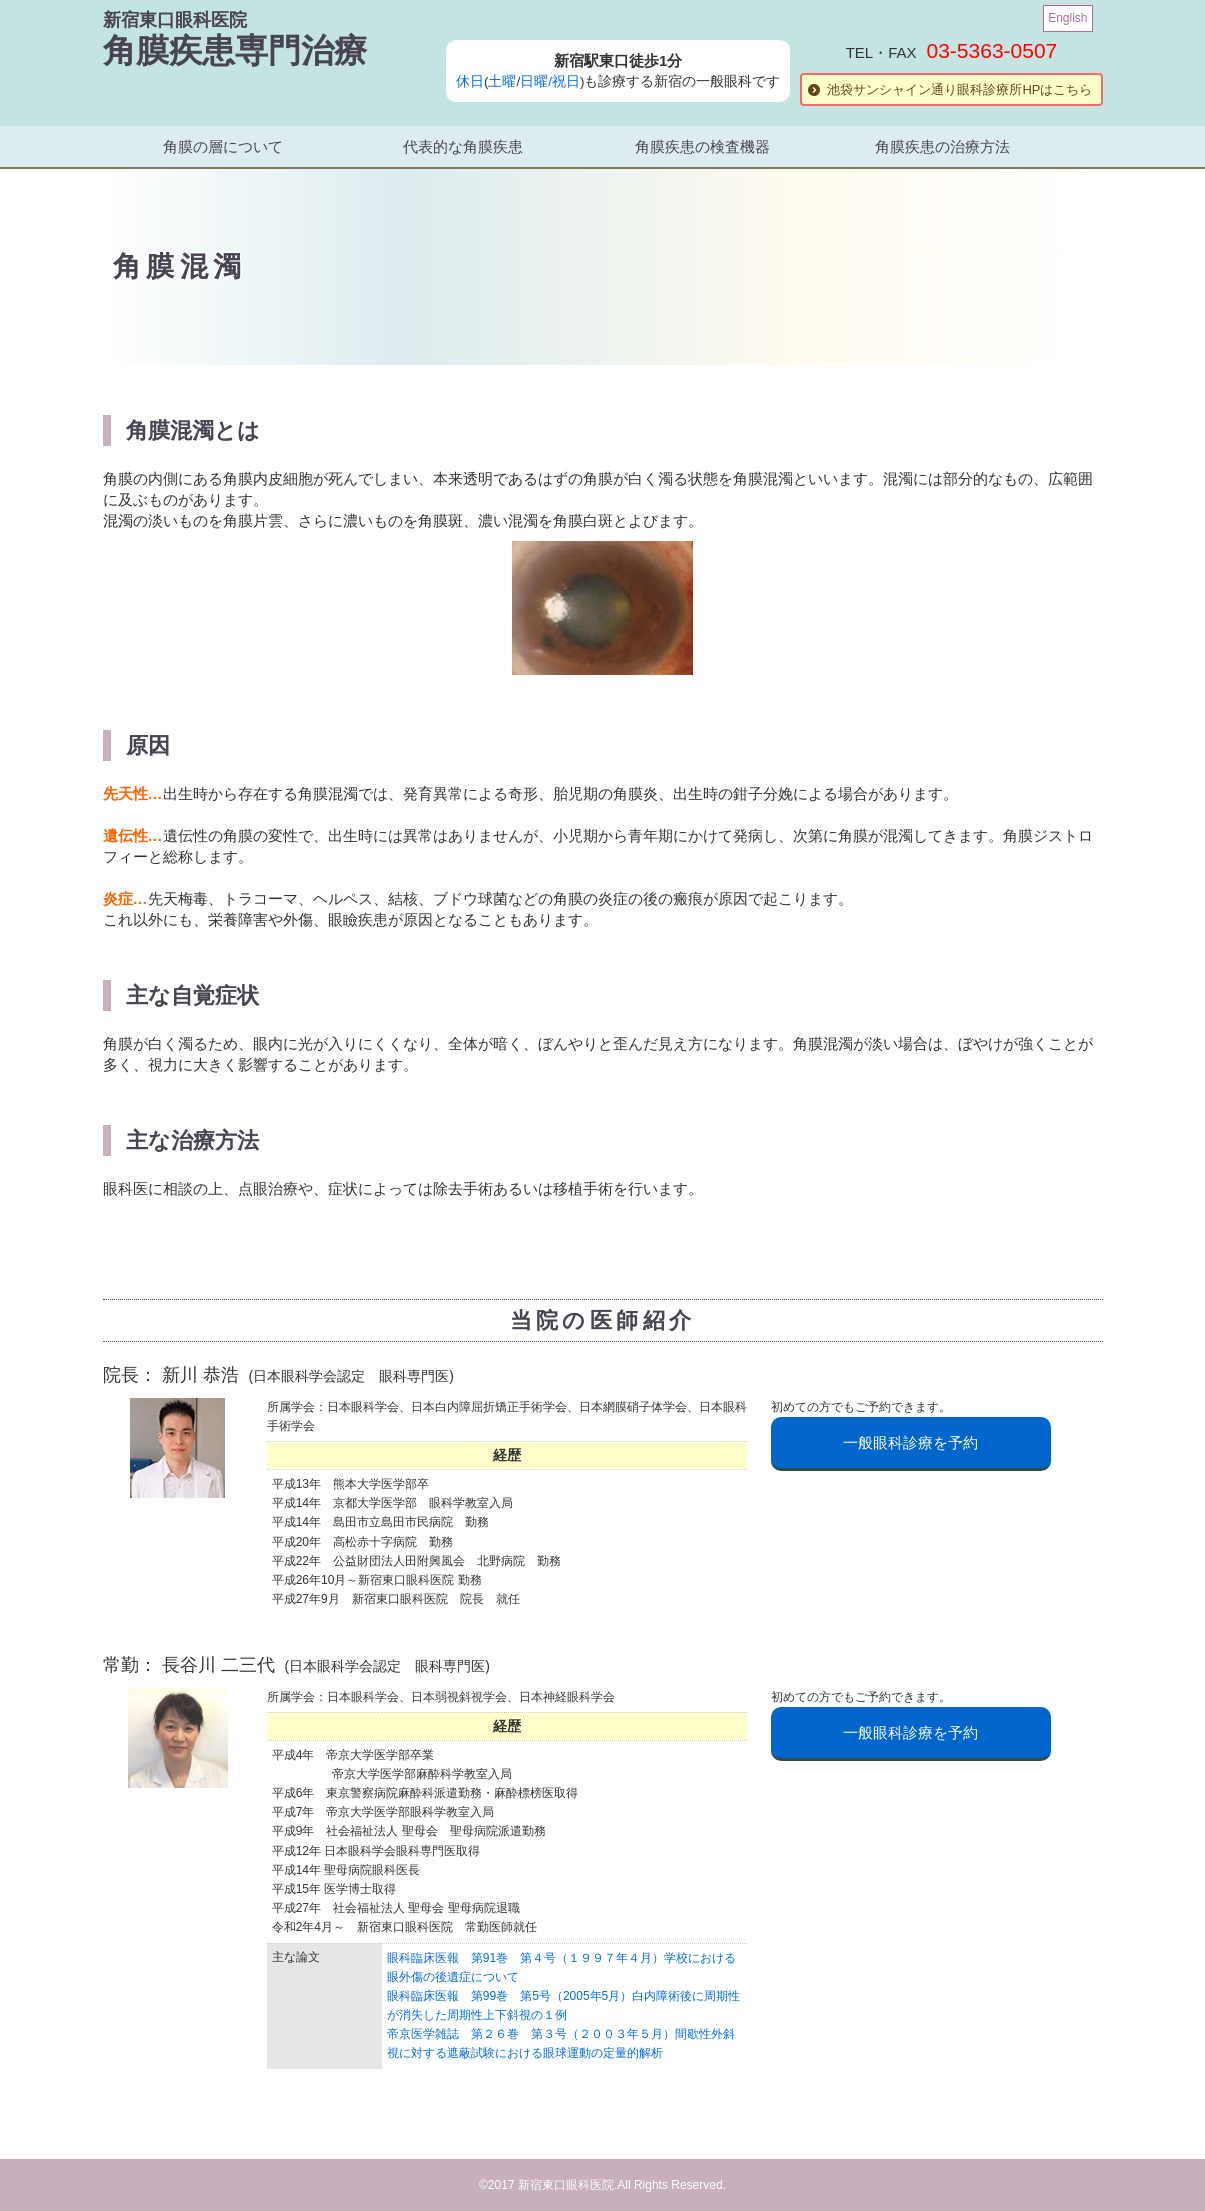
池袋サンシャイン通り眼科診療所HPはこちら (959, 89)
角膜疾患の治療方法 (942, 146)
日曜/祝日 (550, 81)
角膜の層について (223, 146)
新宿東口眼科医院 (175, 20)
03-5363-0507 (992, 50)
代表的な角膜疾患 (463, 146)
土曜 (502, 81)
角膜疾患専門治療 (235, 50)
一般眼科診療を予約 (910, 1442)
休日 (470, 81)
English (1067, 18)
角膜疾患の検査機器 (702, 146)
